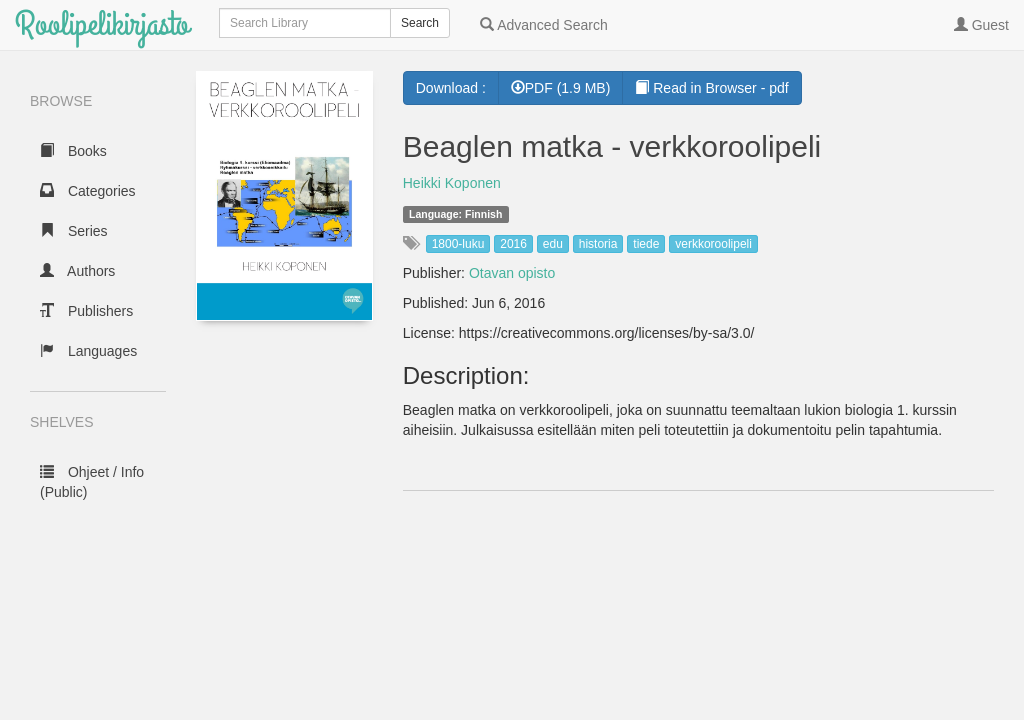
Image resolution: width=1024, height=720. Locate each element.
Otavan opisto (512, 273)
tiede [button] (646, 244)
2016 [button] (513, 244)
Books (73, 151)
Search (420, 23)
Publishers (86, 311)
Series (74, 231)
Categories (88, 191)
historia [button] (598, 244)
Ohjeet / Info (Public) (92, 482)
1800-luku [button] (458, 244)
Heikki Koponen (452, 183)
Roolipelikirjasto (102, 24)
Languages (88, 351)
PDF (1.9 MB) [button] (561, 88)
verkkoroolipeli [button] (713, 244)
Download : (451, 88)
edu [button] (553, 244)
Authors (77, 271)
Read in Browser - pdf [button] (711, 88)
